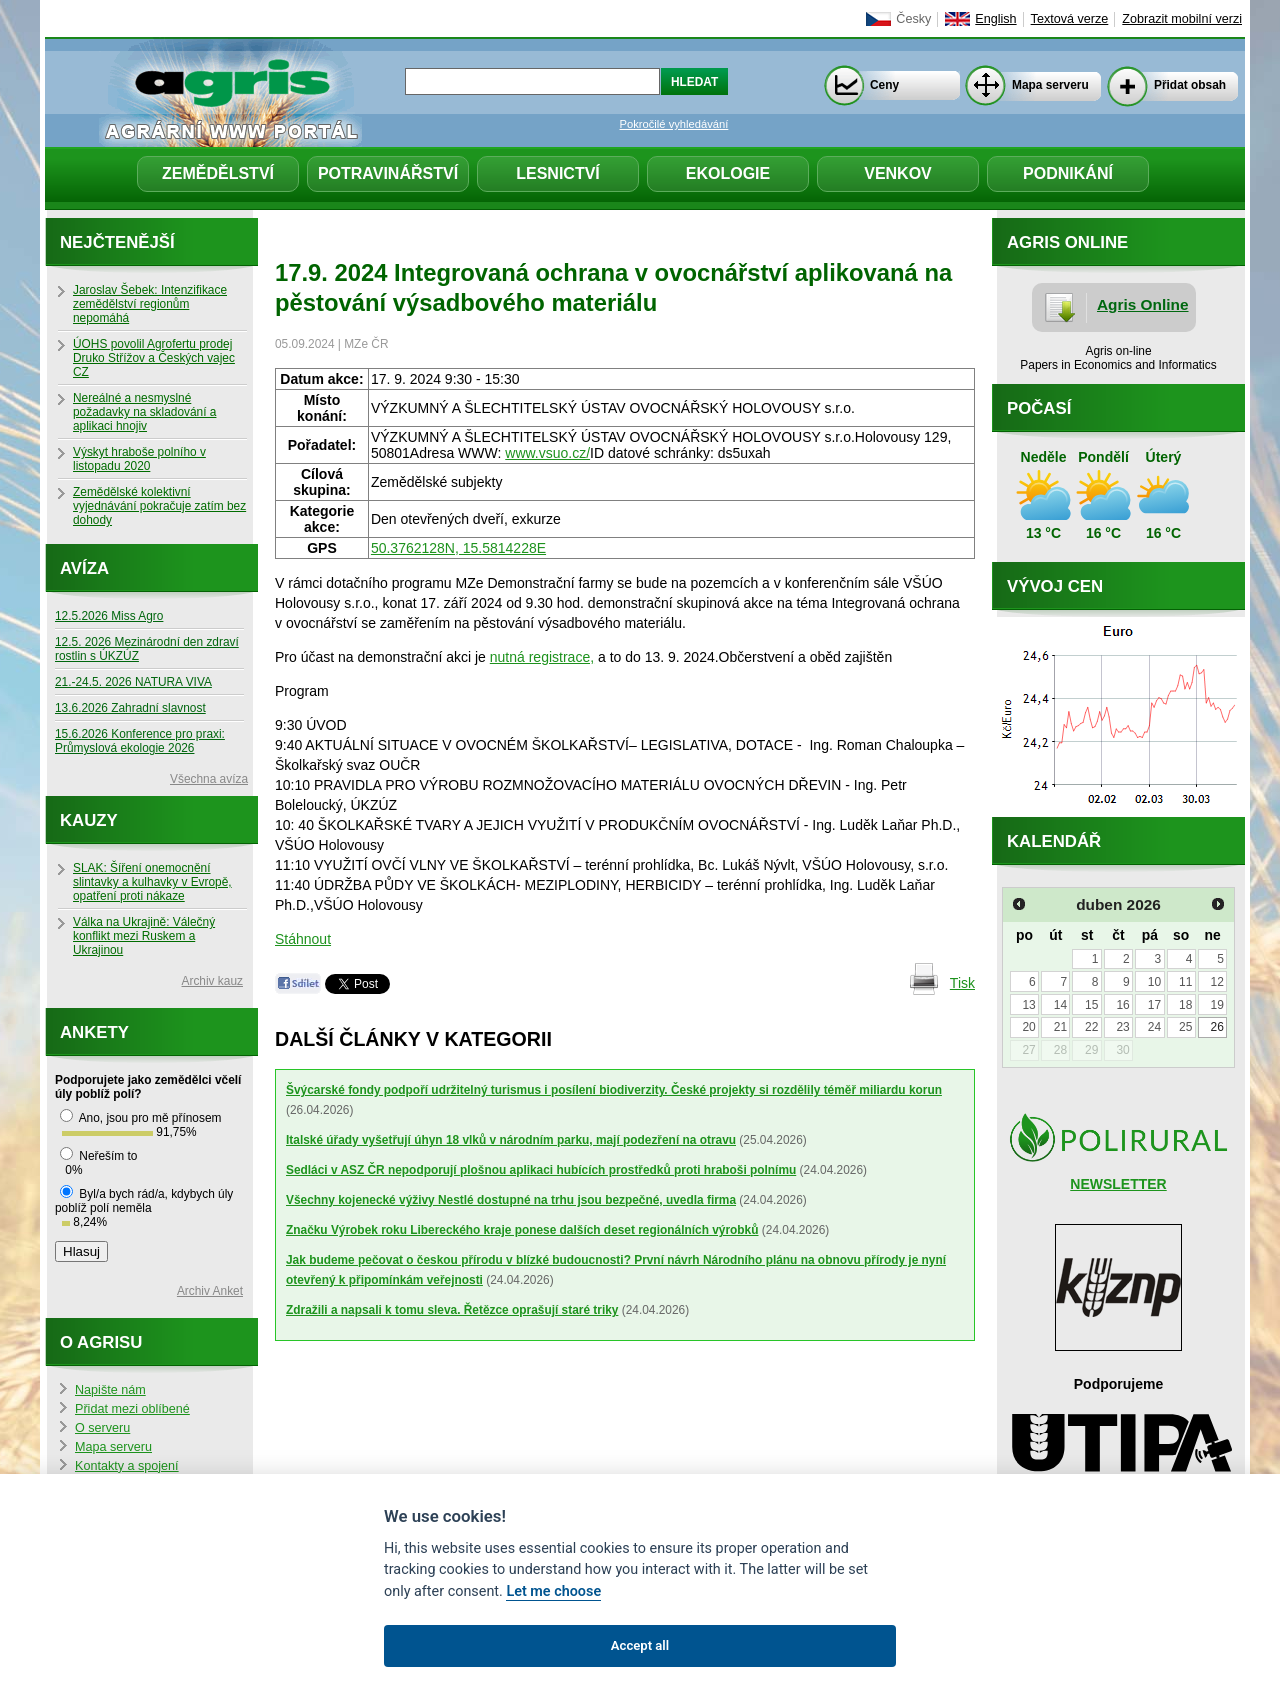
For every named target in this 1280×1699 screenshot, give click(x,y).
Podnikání (1068, 173)
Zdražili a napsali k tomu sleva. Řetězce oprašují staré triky (452, 1310)
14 (1060, 1005)
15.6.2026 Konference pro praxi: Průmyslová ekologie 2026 (140, 741)
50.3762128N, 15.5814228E (458, 548)
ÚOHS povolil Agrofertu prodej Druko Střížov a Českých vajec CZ (154, 358)
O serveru (102, 1428)
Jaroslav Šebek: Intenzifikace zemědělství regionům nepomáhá (150, 304)
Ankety (94, 1032)
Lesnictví (558, 173)
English (995, 19)
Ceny (884, 85)
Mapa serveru (1050, 85)
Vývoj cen (1055, 586)
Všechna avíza (209, 779)
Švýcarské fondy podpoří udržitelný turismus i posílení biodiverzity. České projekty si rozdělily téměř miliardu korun (614, 1090)
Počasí (1039, 408)
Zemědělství (218, 173)
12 (1216, 982)
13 (1028, 1005)
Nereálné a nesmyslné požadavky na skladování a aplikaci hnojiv (144, 412)
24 (1154, 1027)
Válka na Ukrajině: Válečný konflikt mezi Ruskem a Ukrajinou (144, 936)
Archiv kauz (212, 981)
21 (1060, 1027)
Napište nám (110, 1390)
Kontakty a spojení (127, 1466)
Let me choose (553, 1591)
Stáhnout (303, 939)
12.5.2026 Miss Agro (109, 616)
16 (1122, 1005)
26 (1216, 1027)
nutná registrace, (542, 657)
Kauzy (89, 820)
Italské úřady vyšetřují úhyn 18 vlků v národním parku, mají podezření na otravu (511, 1140)
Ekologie (728, 173)
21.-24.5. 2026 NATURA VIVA (133, 682)
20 (1028, 1027)
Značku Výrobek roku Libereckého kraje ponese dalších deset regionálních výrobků (522, 1230)
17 (1154, 1005)
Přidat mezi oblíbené (132, 1409)
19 (1216, 1005)
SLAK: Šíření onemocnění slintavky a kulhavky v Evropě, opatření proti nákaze (152, 882)
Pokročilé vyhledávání (674, 124)
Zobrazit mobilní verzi (1182, 19)
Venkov (898, 173)
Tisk (962, 983)
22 (1091, 1027)
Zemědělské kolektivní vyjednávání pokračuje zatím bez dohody (159, 506)
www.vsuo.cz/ (547, 453)
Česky (913, 19)
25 (1185, 1027)
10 (1154, 982)
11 (1185, 982)
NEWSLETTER (1118, 1184)
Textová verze (1070, 19)
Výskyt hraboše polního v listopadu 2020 (139, 459)
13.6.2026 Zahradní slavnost (130, 708)
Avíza (84, 568)
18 (1185, 1005)
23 (1122, 1027)
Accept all (640, 1645)
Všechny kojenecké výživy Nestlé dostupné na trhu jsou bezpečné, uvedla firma (511, 1200)
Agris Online (1143, 304)
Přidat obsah (1190, 85)
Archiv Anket (210, 1291)
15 (1091, 1005)
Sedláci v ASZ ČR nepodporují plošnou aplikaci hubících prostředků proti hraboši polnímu (541, 1170)
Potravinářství (388, 173)
